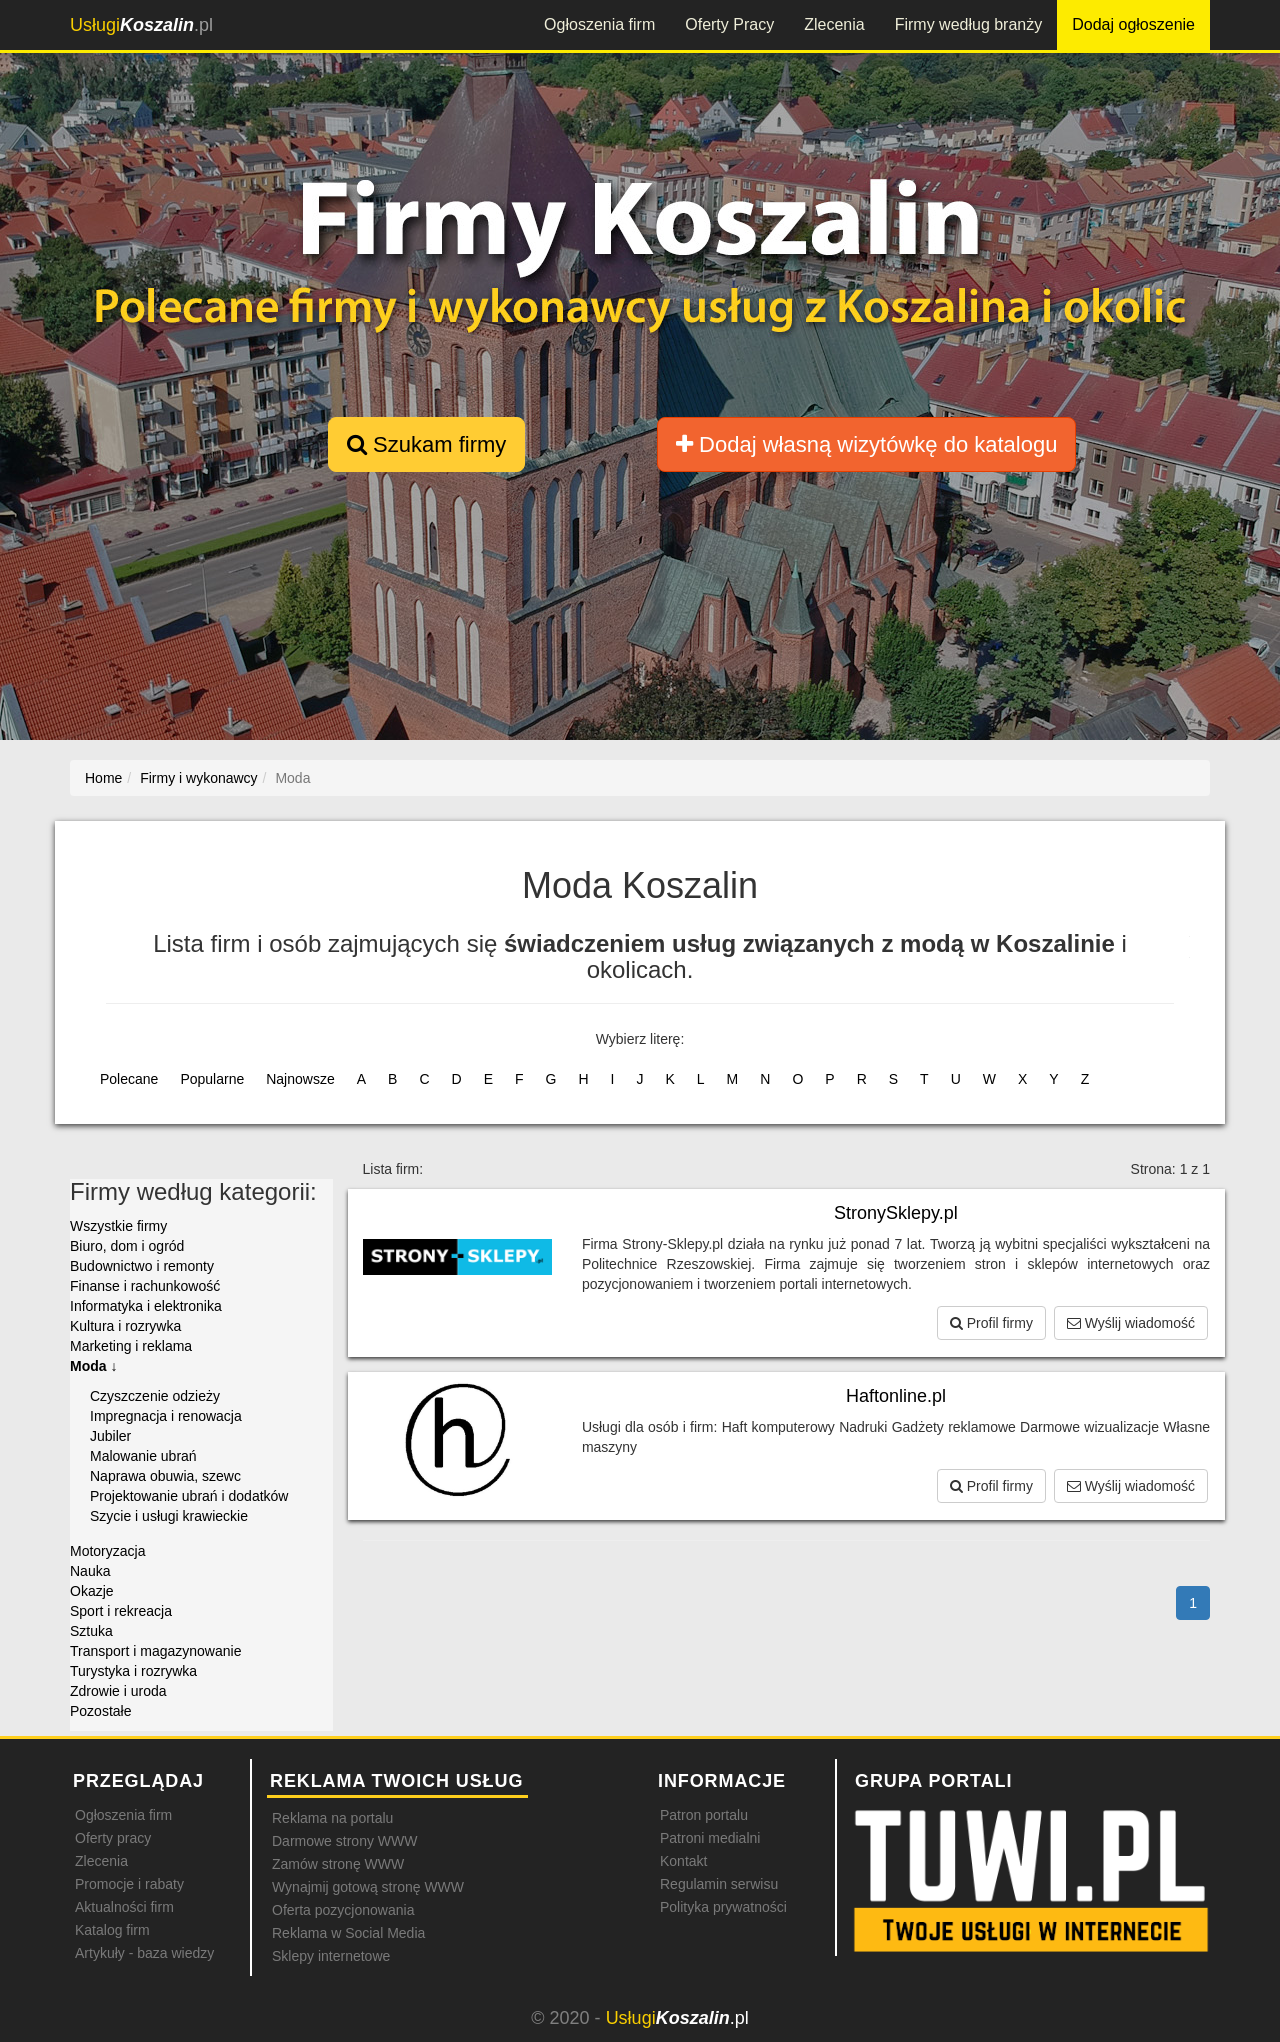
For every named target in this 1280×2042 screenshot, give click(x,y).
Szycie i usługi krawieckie (169, 1516)
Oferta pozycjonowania (343, 1910)
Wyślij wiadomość (1131, 1323)
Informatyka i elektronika (146, 1306)
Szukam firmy (426, 444)
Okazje (92, 1591)
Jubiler (110, 1436)
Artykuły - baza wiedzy (144, 1953)
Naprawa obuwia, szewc (165, 1476)
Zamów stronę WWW (338, 1864)
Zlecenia (834, 24)
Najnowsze (300, 1079)
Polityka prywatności (723, 1907)
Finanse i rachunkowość (145, 1286)
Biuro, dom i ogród (127, 1246)
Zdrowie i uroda (118, 1691)
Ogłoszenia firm (599, 24)
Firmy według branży (969, 24)
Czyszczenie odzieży (155, 1396)
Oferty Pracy (729, 24)
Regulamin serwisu (719, 1884)
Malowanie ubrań (143, 1456)
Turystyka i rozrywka (133, 1671)
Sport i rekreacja (121, 1611)
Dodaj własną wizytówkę (866, 444)
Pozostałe (100, 1711)
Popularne (212, 1079)
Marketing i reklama (131, 1346)
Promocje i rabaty (129, 1884)
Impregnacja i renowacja (166, 1416)
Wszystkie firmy (118, 1226)
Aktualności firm (124, 1907)
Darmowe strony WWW (344, 1841)
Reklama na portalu (332, 1818)
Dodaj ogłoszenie (1133, 24)
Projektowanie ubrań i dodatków (189, 1496)
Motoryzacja (107, 1551)
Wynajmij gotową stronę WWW (368, 1887)
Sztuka (91, 1631)
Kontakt (683, 1861)
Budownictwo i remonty (142, 1266)
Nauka (90, 1571)
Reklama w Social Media (348, 1933)
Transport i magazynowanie (155, 1651)
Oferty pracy (113, 1838)
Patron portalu (704, 1815)
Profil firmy (991, 1323)
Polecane (129, 1079)
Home (103, 778)
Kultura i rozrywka (125, 1326)
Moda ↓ (93, 1366)
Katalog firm (112, 1930)
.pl (141, 25)
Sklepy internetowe (331, 1956)
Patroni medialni (710, 1838)
